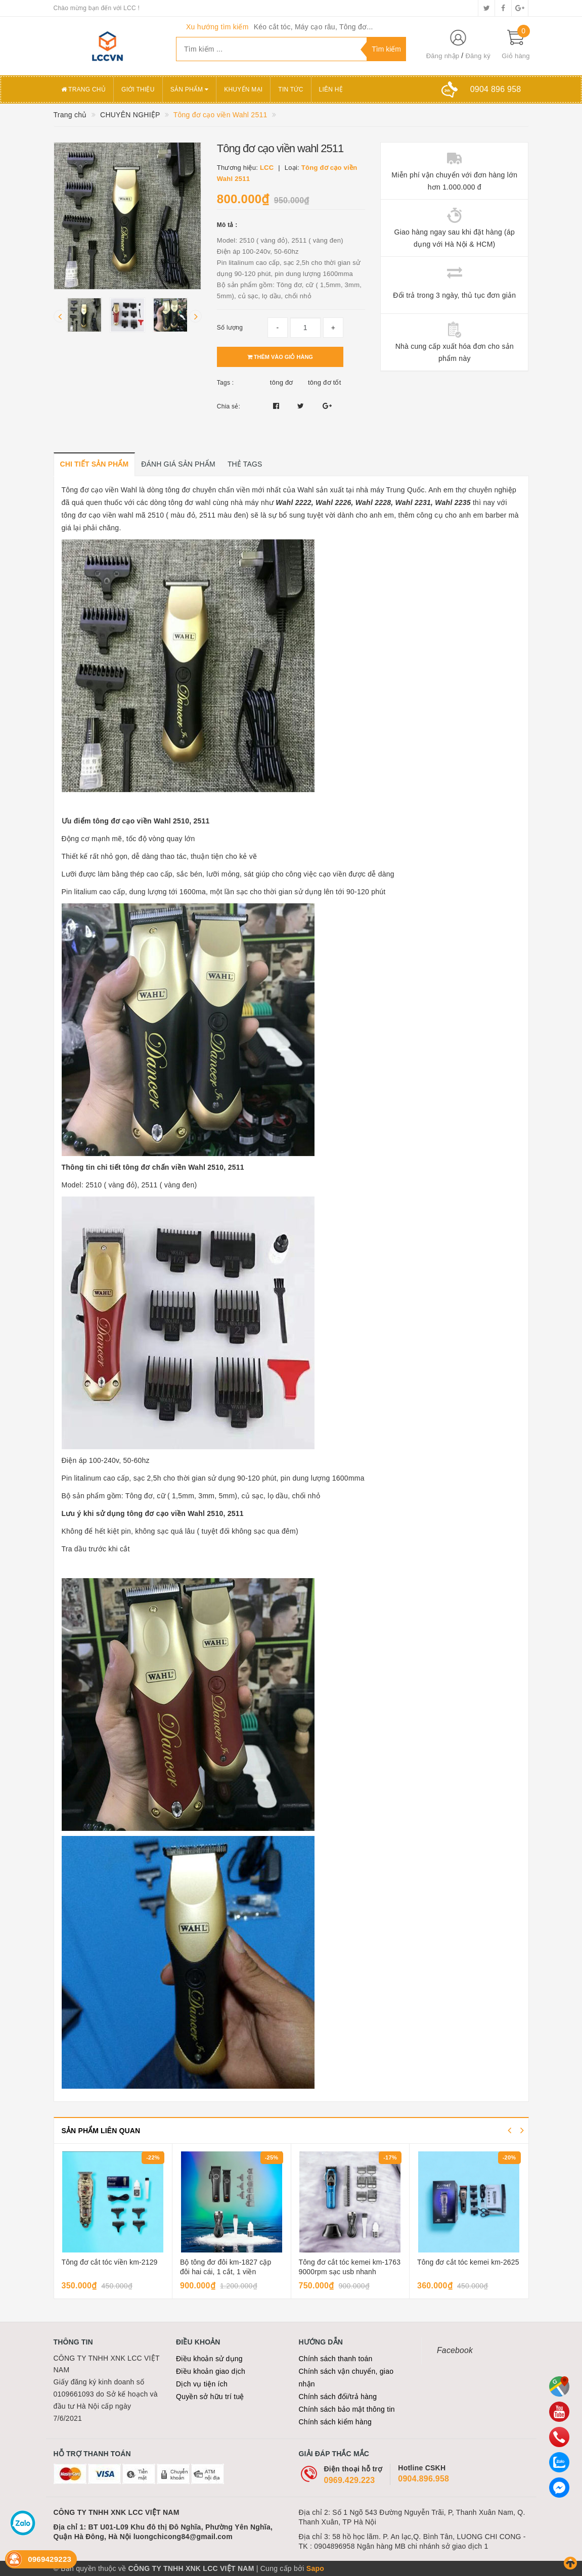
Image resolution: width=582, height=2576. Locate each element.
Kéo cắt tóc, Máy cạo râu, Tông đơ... (313, 27)
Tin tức (290, 89)
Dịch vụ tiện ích (202, 2384)
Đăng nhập (443, 56)
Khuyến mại (243, 89)
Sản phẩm (189, 89)
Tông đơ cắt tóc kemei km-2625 (468, 2262)
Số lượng (230, 327)
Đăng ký (477, 56)
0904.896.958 (423, 2478)
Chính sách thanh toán (336, 2359)
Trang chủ (83, 89)
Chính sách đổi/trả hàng (338, 2397)
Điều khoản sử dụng (209, 2359)
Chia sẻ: (228, 406)
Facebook (455, 2350)
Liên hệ (331, 89)
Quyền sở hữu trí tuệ (210, 2397)
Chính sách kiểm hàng (335, 2422)
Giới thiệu (138, 89)
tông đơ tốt (324, 382)
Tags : (225, 382)
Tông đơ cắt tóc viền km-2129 (110, 2262)
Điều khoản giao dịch (210, 2371)
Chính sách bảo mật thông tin (347, 2409)
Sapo (315, 2568)
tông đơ (281, 382)
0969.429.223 (349, 2480)
